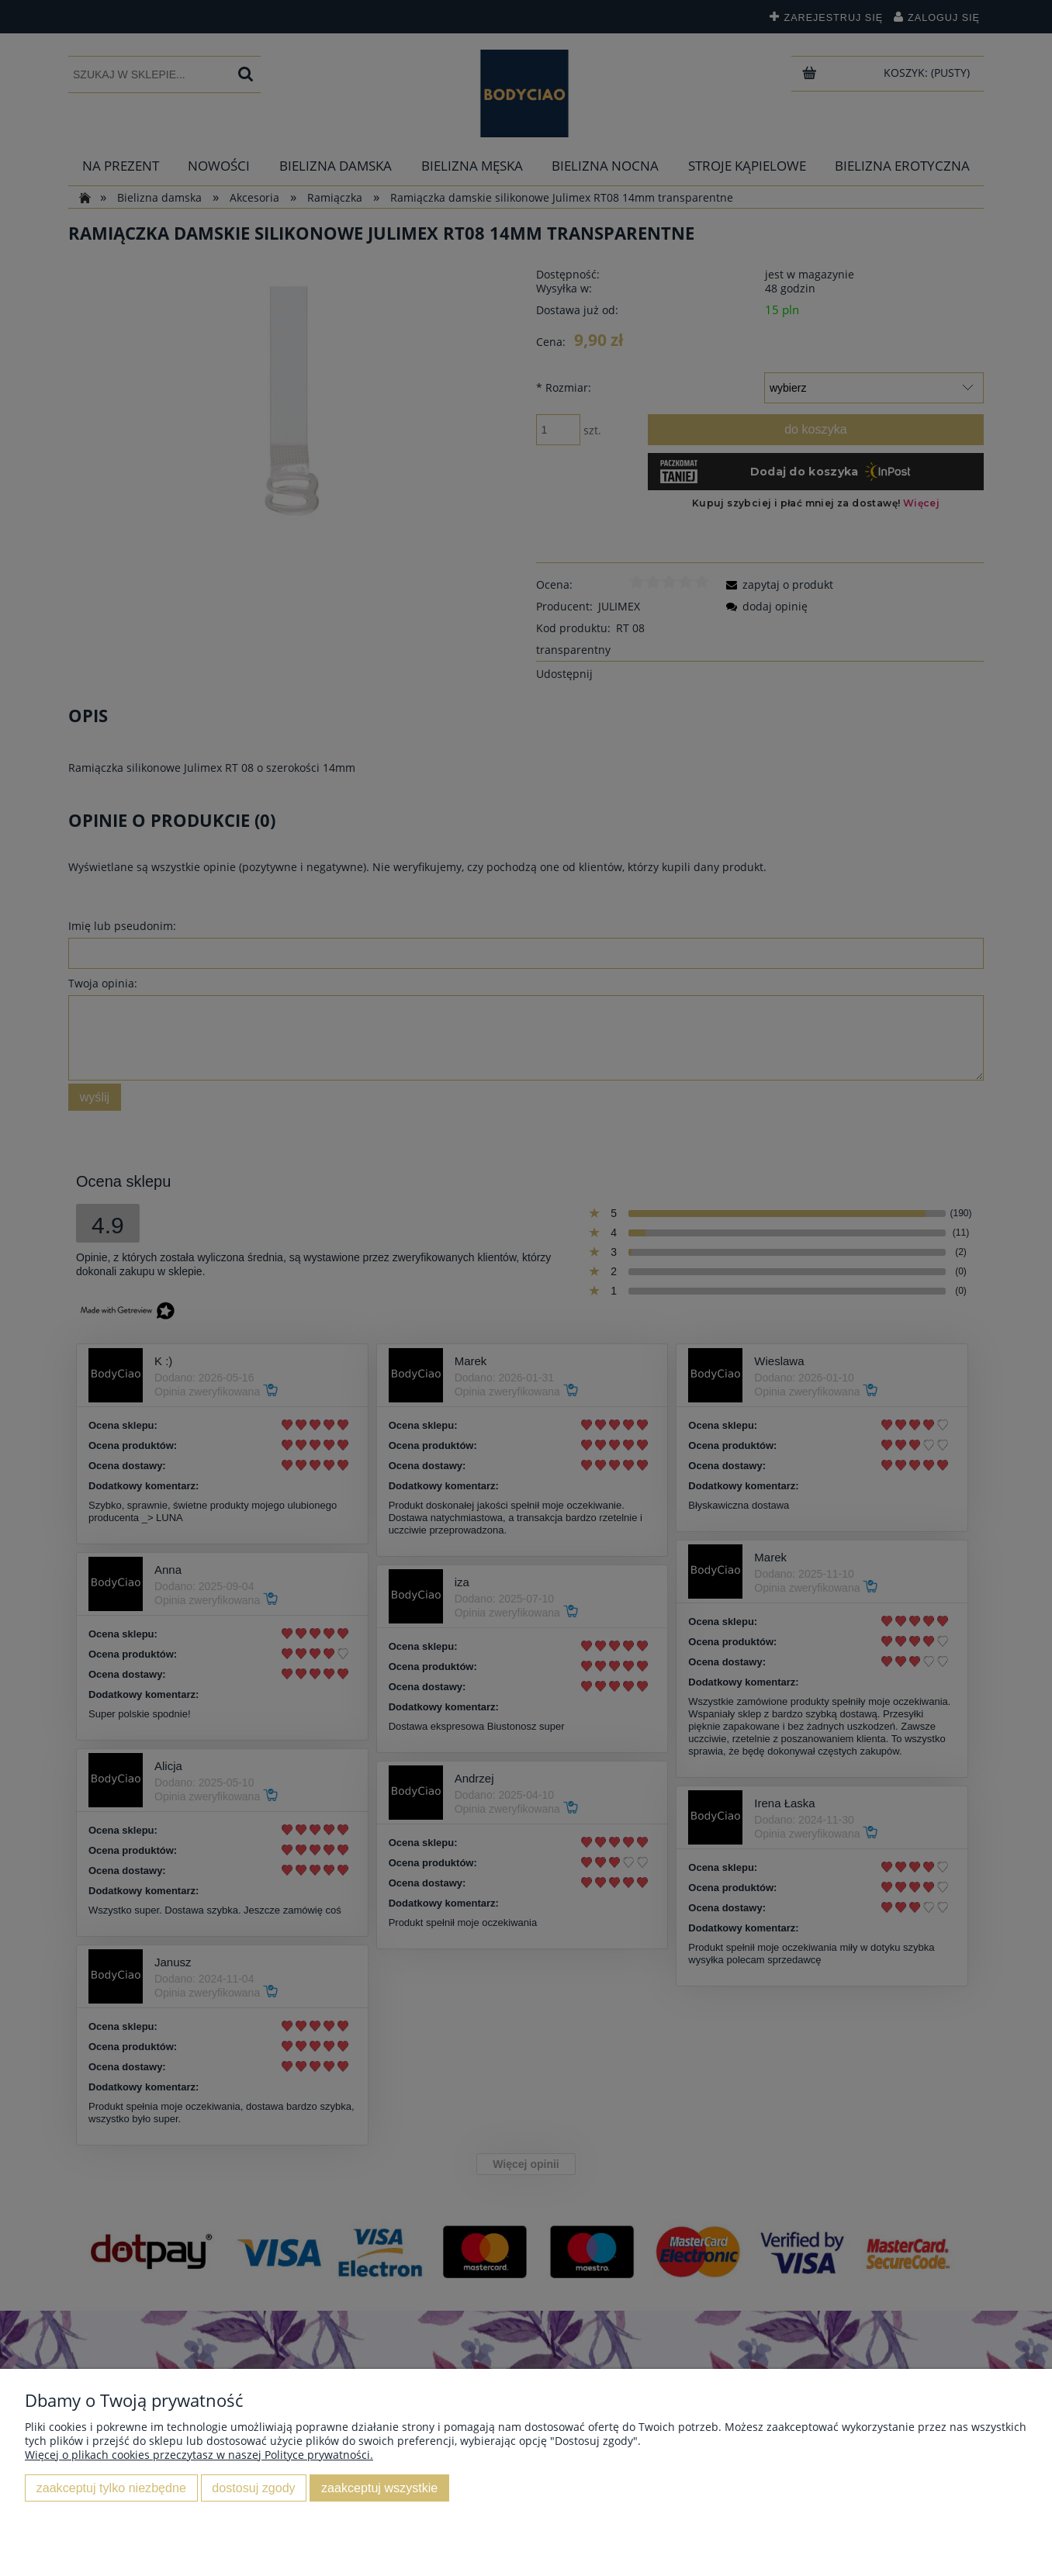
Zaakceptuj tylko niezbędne (111, 2488)
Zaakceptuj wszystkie (379, 2488)
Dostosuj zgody (253, 2488)
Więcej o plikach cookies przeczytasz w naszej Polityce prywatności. (199, 2454)
